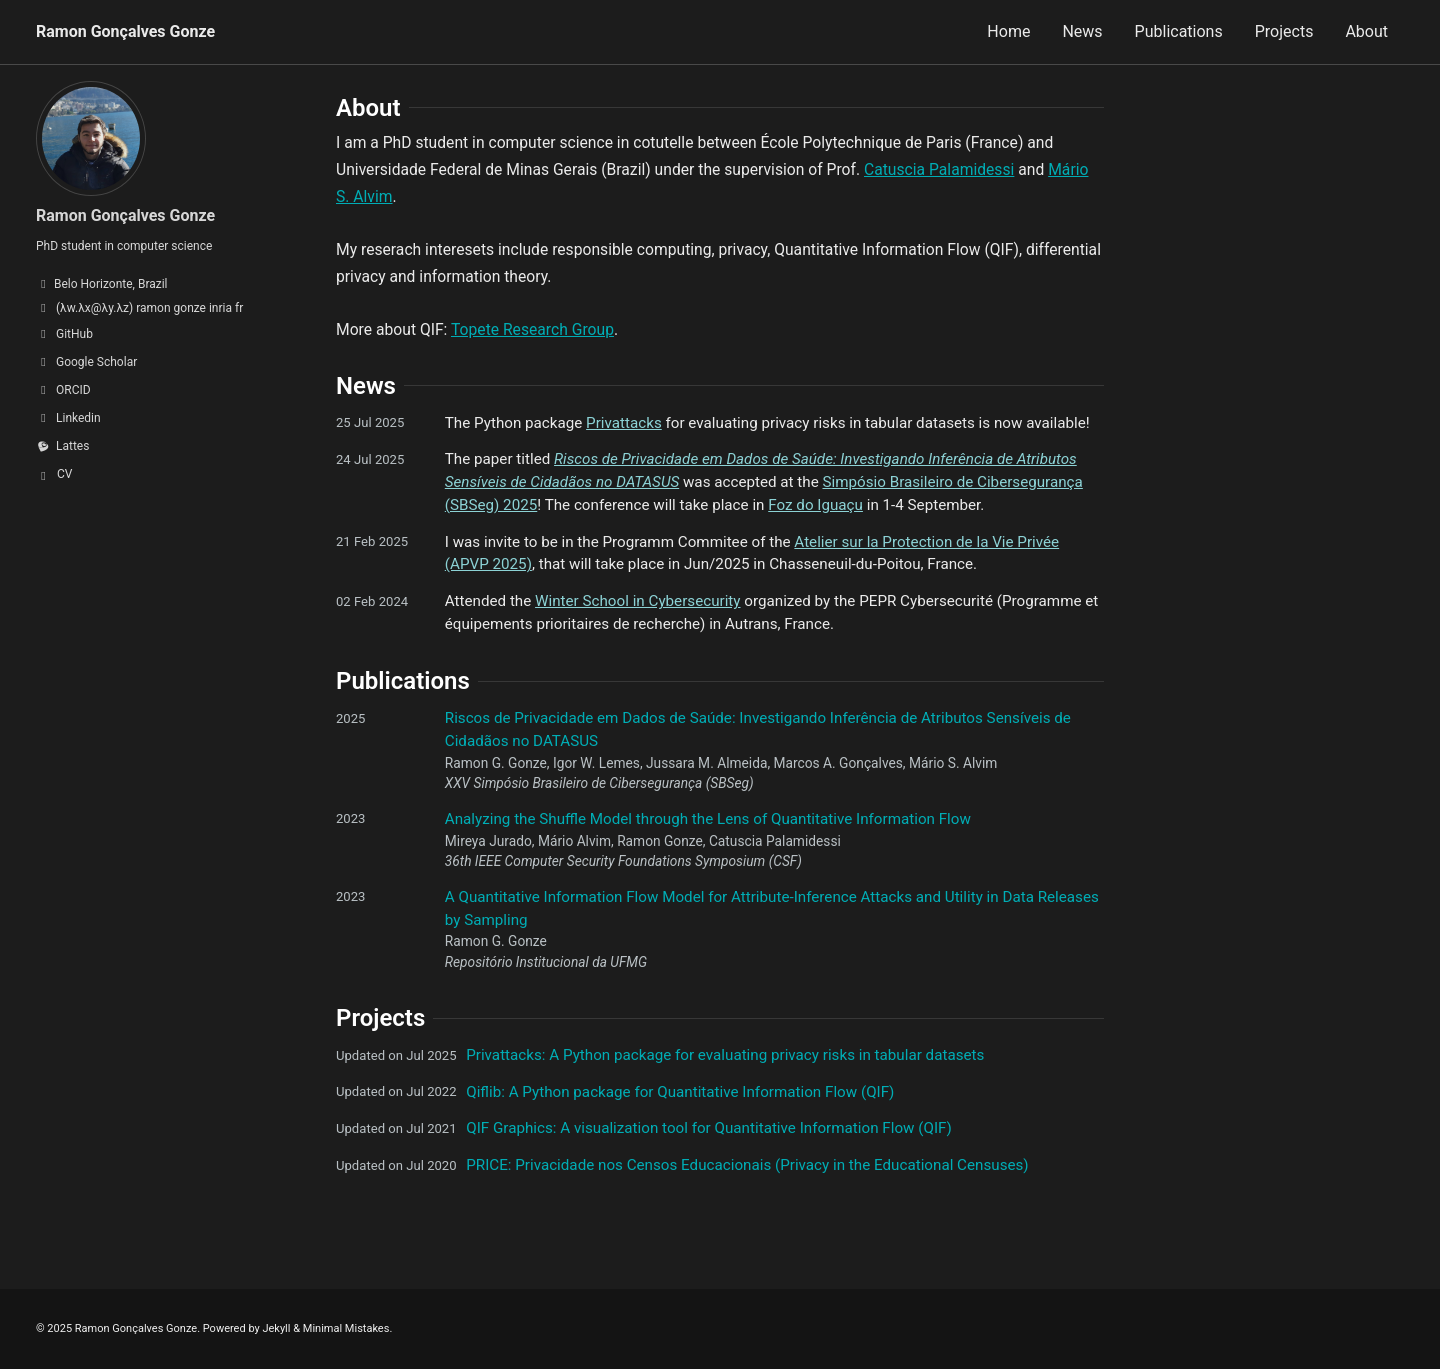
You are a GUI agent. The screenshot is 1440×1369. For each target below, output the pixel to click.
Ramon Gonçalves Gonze (125, 31)
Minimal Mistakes (346, 1328)
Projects (1284, 31)
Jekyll (276, 1328)
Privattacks (624, 423)
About (1366, 31)
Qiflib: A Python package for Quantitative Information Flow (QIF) (680, 1092)
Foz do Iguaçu (815, 505)
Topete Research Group (532, 329)
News (1082, 31)
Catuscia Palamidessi (939, 169)
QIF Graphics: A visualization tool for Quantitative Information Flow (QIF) (709, 1128)
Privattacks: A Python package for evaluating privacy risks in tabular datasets (725, 1055)
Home (1008, 31)
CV (64, 474)
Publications (1179, 31)
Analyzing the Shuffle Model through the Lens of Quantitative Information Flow (708, 819)
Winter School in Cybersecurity (637, 601)
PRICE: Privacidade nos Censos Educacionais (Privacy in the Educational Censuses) (747, 1165)
